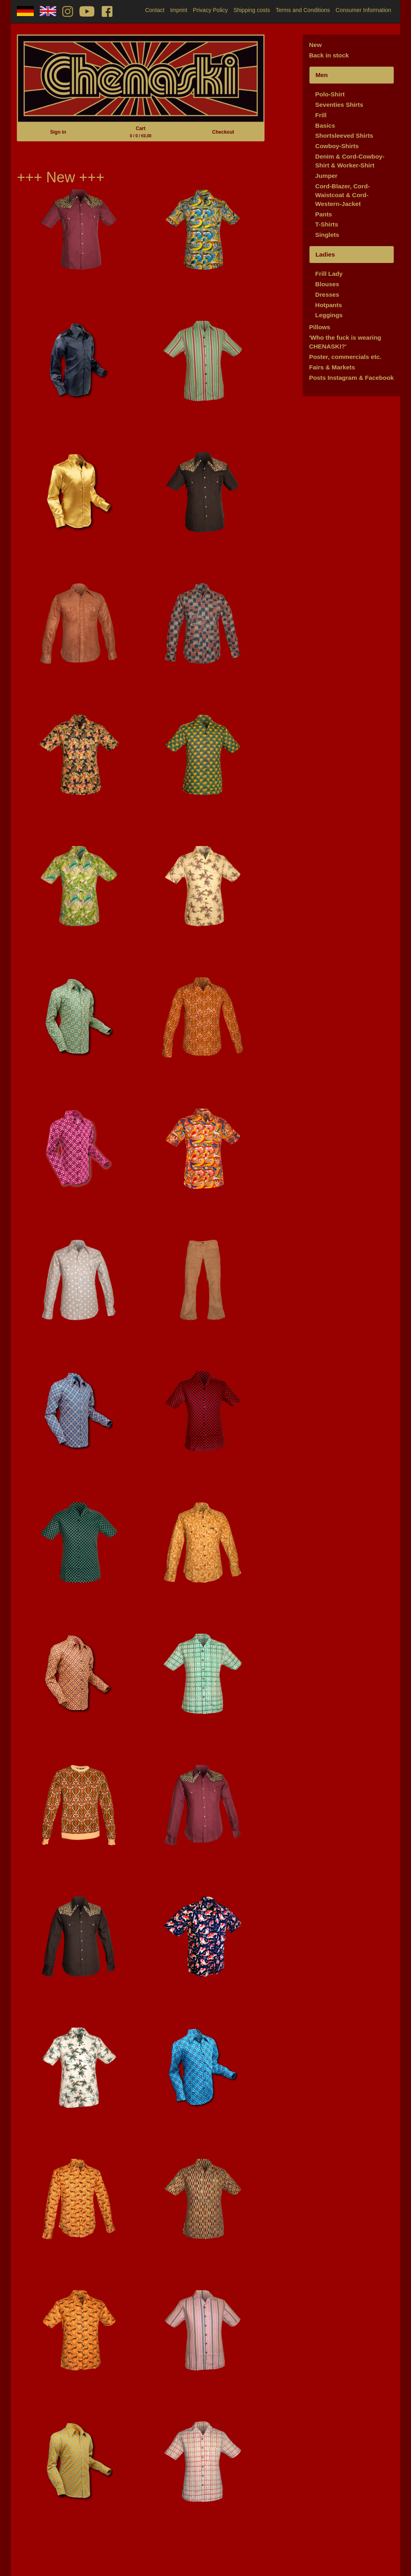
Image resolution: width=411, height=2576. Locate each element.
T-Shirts (326, 224)
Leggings (328, 315)
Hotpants (328, 305)
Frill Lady (328, 273)
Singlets (327, 234)
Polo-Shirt (330, 94)
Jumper (326, 175)
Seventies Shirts (339, 104)
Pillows (319, 327)
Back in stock (329, 55)
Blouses (327, 284)
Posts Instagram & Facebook (351, 377)
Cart (140, 132)
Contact (154, 10)
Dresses (327, 294)
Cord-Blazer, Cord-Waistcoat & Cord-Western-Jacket (342, 195)
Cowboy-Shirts (337, 146)
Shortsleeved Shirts (344, 135)
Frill (320, 115)
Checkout (223, 132)
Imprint (178, 10)
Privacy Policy (210, 10)
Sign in (58, 132)
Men (321, 74)
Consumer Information (363, 10)
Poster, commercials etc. (345, 356)
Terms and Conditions (303, 10)
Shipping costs (252, 10)
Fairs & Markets (332, 367)
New (315, 44)
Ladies (325, 254)
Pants (323, 214)
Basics (325, 125)
